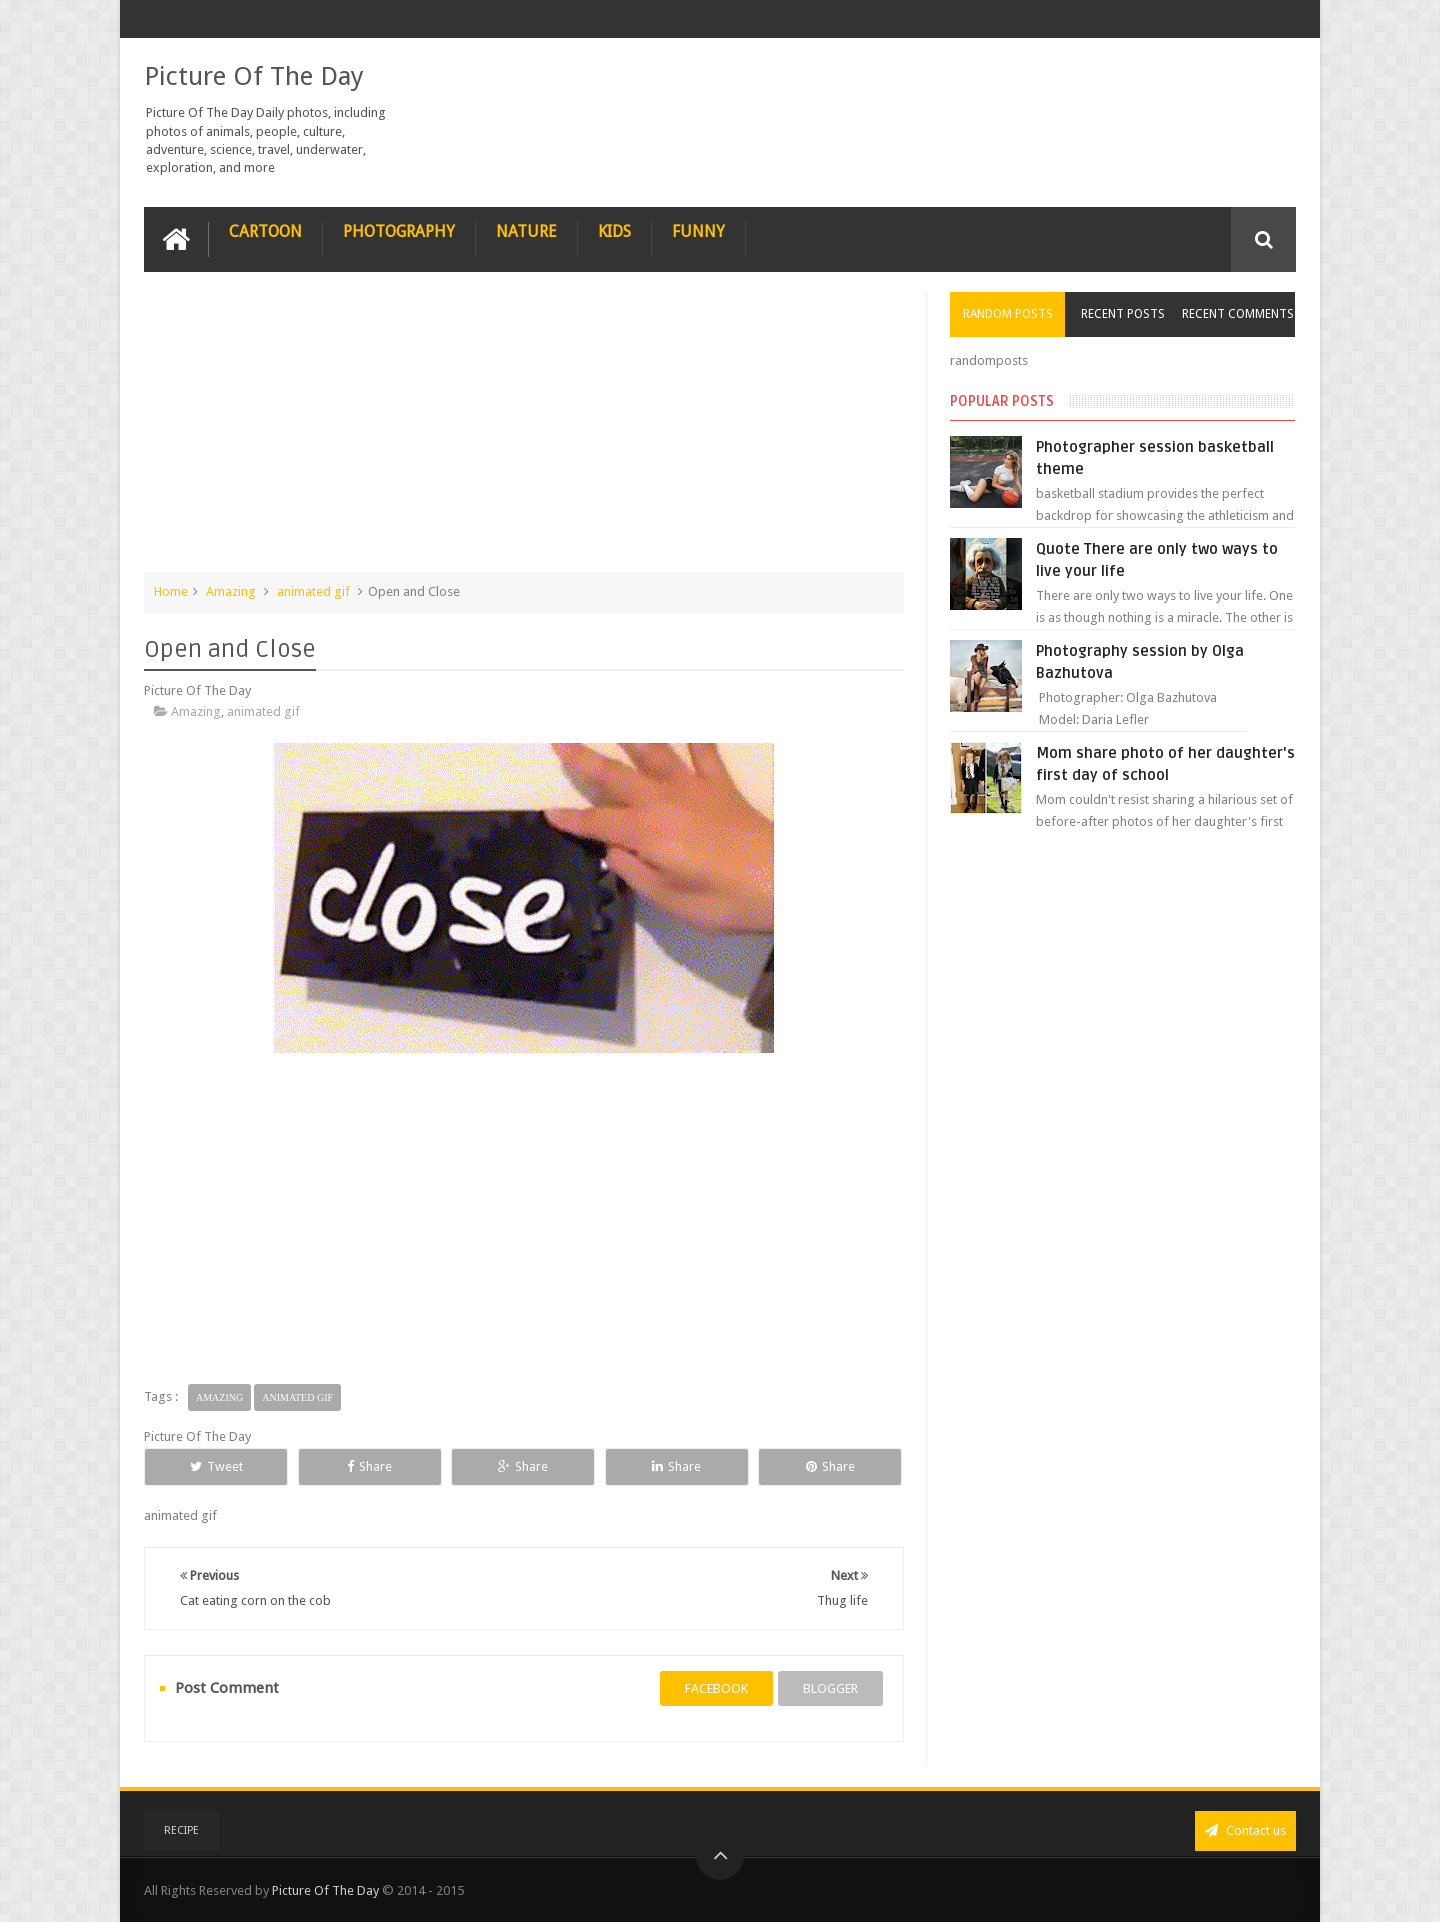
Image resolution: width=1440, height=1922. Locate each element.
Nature (526, 231)
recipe (181, 1830)
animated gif (313, 591)
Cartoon (265, 231)
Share (369, 1466)
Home (171, 591)
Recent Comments (1238, 314)
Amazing (231, 591)
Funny (698, 231)
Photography (399, 231)
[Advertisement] (524, 432)
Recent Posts (1123, 314)
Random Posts (1008, 314)
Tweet (216, 1466)
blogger (830, 1688)
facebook (716, 1688)
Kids (614, 231)
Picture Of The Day (254, 76)
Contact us (1245, 1830)
